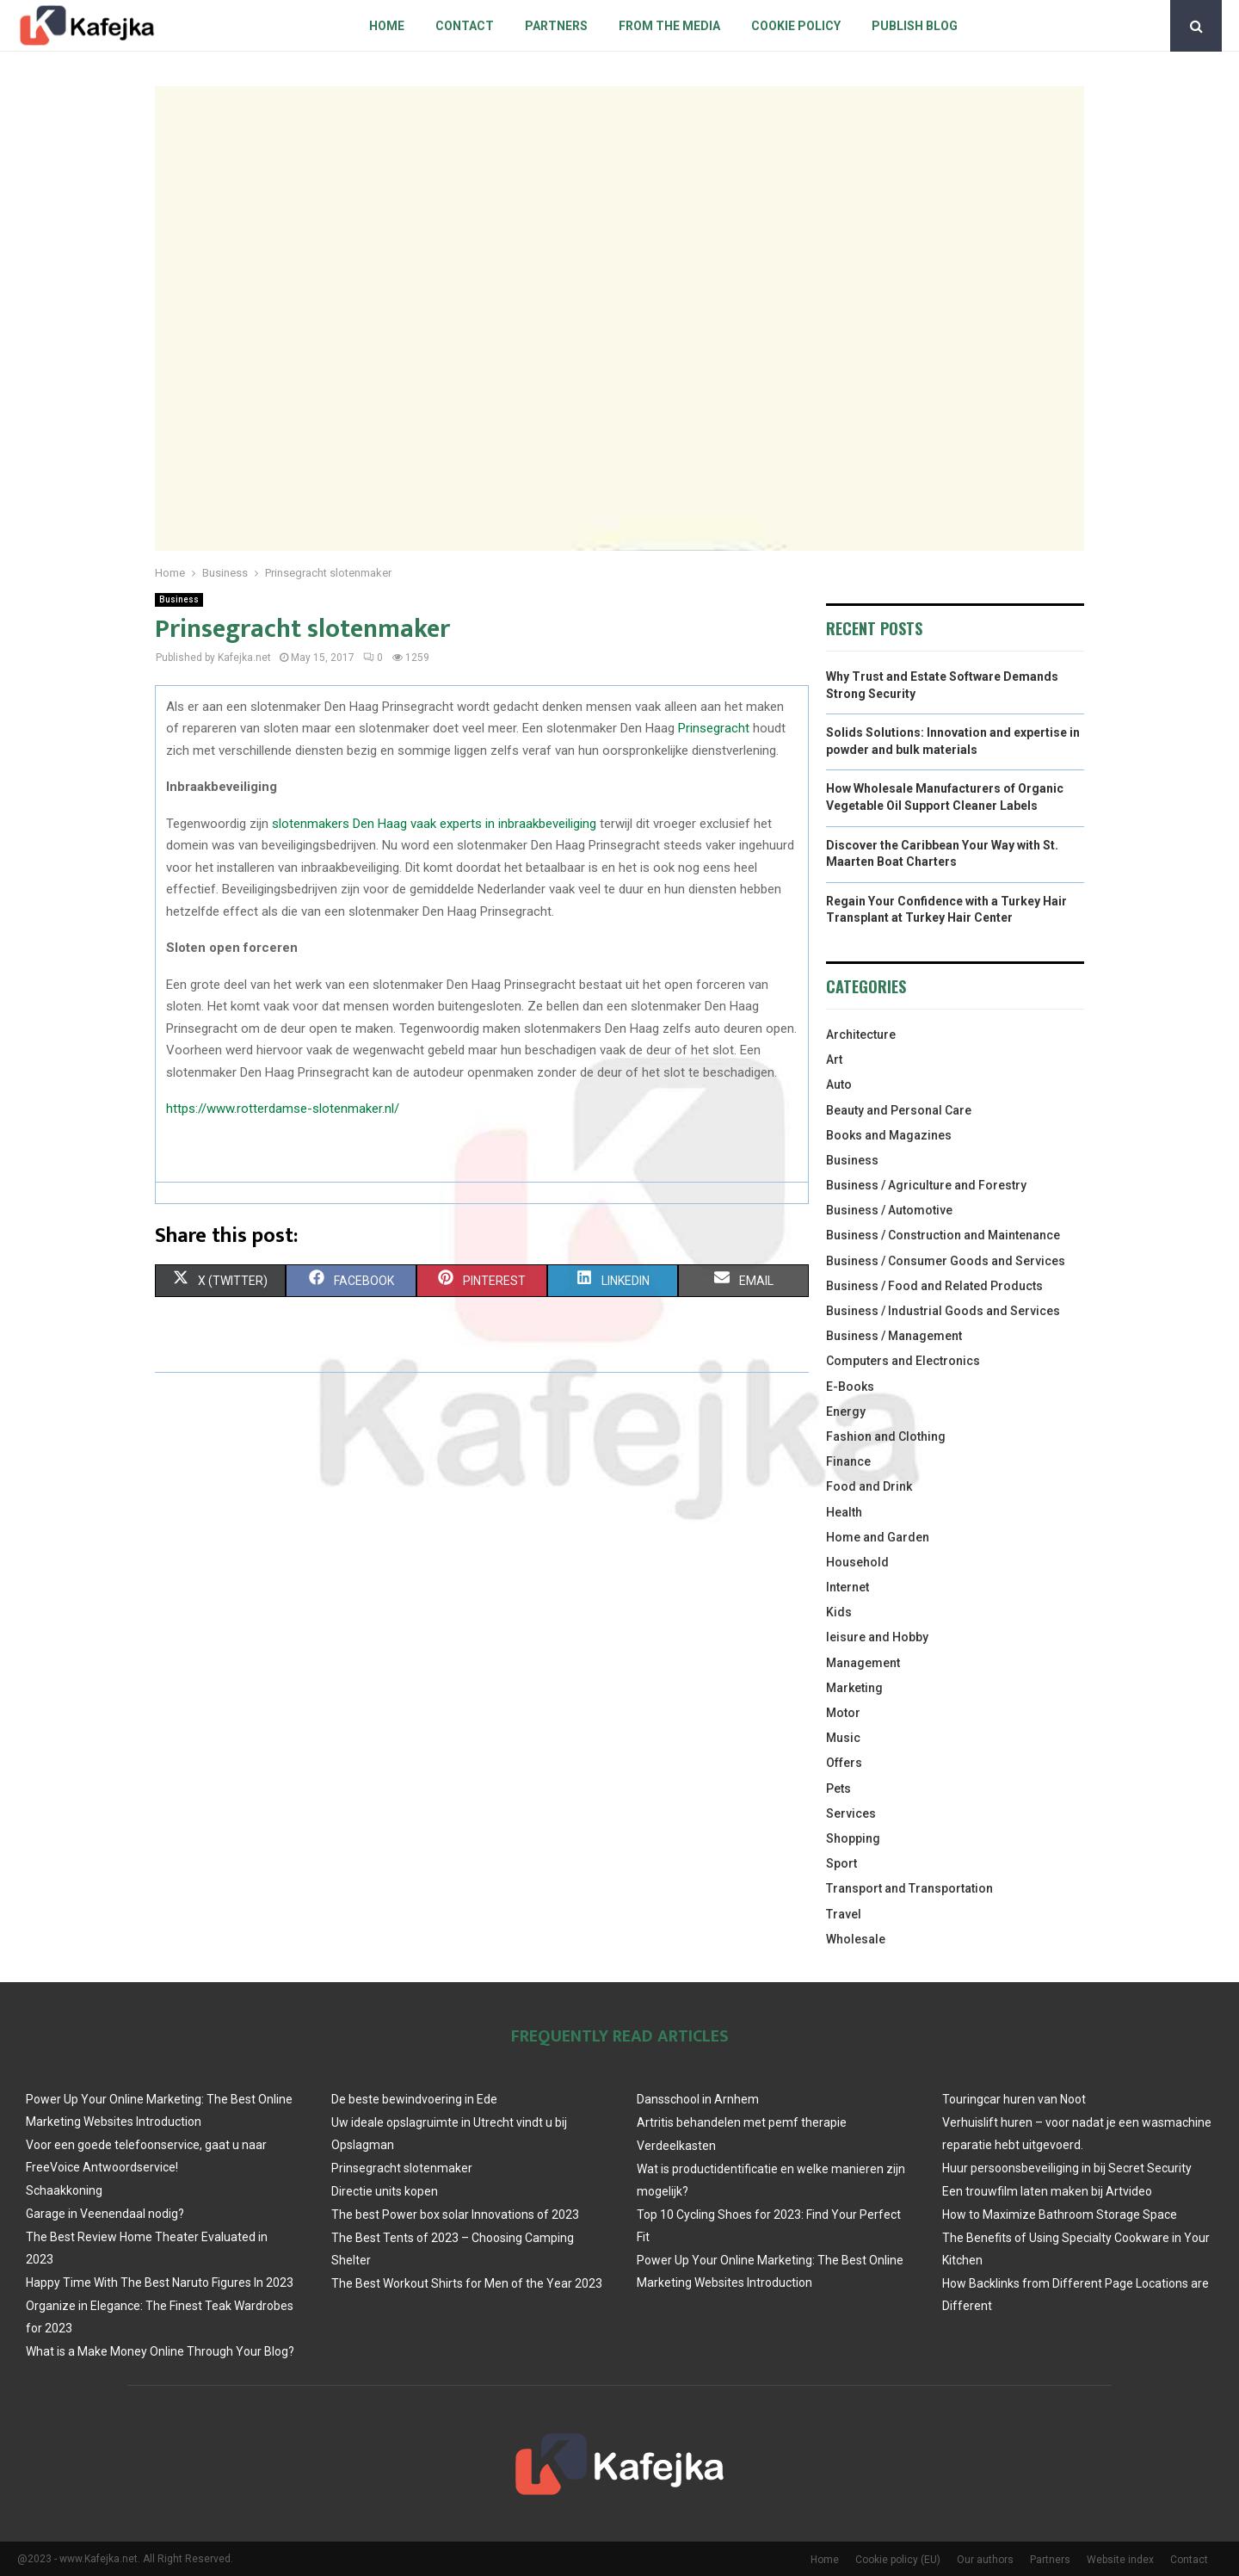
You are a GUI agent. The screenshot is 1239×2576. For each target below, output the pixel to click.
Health (844, 1512)
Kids (839, 1612)
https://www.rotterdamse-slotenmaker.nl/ (282, 1108)
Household (857, 1562)
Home (386, 26)
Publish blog (915, 26)
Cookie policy (796, 26)
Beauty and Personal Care (898, 1110)
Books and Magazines (889, 1135)
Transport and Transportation (909, 1888)
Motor (843, 1713)
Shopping (853, 1838)
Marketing (854, 1688)
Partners (556, 26)
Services (851, 1813)
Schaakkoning (64, 2190)
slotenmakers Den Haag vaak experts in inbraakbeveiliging (434, 823)
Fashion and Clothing (886, 1436)
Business (179, 599)
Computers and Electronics (903, 1361)
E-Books (850, 1386)
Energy (846, 1411)
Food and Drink (869, 1486)
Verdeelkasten (676, 2146)
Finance (848, 1461)
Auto (839, 1084)
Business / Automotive (889, 1210)
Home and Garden (877, 1537)
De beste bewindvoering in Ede (414, 2099)
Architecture (861, 1034)
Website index (1120, 2560)
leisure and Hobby (877, 1637)
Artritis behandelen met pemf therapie (742, 2122)
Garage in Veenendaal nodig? (105, 2214)
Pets (838, 1788)
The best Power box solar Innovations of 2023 (455, 2214)
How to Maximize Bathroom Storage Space (1059, 2214)
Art (834, 1059)
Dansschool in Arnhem (698, 2099)
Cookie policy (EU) (897, 2560)
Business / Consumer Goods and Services (945, 1261)
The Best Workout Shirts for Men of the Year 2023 (466, 2283)
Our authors (985, 2560)
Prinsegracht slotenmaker (401, 2168)
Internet (847, 1587)
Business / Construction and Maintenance (943, 1235)
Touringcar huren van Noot (1014, 2099)
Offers (844, 1763)
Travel (843, 1914)
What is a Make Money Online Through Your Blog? (160, 2351)
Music (843, 1738)
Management (863, 1663)
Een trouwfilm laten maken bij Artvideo (1047, 2191)
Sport (841, 1863)
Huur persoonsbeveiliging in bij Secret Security (1067, 2168)
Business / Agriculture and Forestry (926, 1185)
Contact (464, 26)
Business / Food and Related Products (934, 1286)
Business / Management (894, 1336)
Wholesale (855, 1939)
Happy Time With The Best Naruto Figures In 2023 (159, 2282)
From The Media (669, 26)
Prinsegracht (713, 728)
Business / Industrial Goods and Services (943, 1311)
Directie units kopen (384, 2191)
